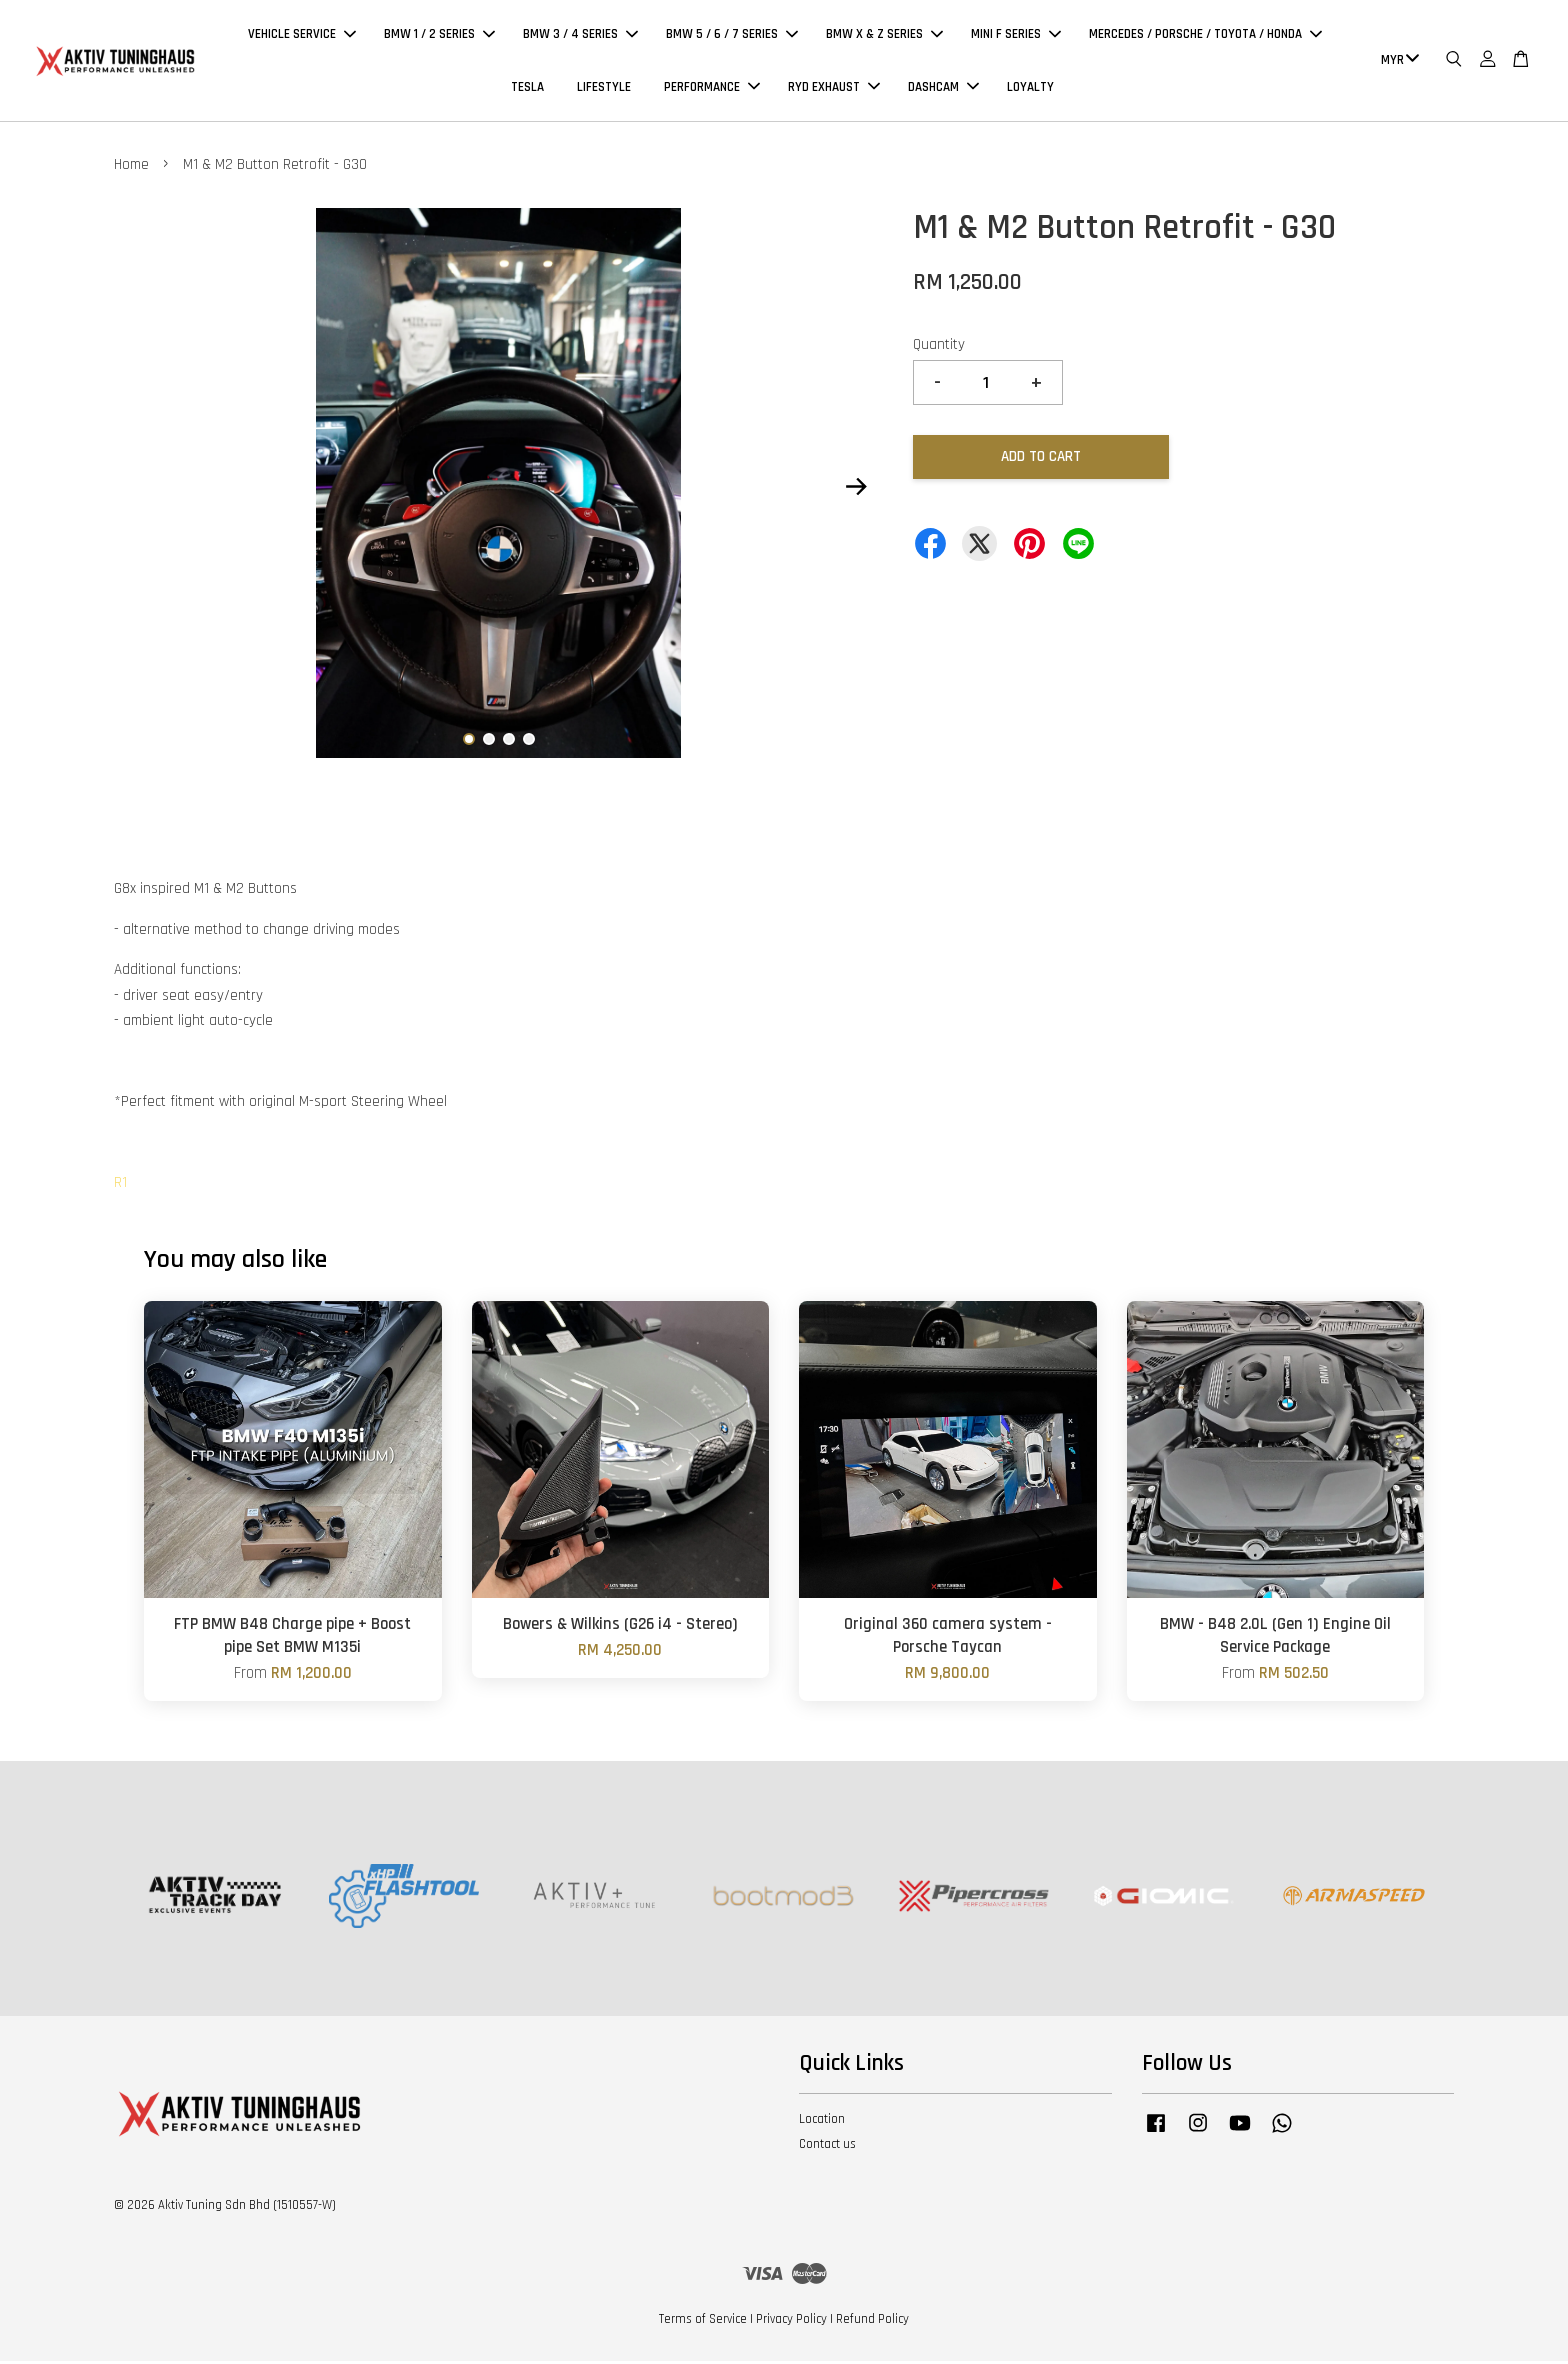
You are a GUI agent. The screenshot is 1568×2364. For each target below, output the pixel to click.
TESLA (527, 88)
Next (856, 490)
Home (131, 167)
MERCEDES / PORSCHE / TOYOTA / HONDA (1205, 36)
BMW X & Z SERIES (884, 36)
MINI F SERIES (1016, 36)
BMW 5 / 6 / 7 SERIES (732, 36)
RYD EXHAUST (834, 88)
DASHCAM (943, 88)
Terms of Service (703, 2322)
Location (822, 2122)
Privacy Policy (791, 2322)
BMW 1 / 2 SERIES (439, 36)
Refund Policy (872, 2322)
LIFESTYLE (604, 88)
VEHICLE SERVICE (302, 36)
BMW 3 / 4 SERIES (580, 36)
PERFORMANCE (712, 88)
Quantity (939, 347)
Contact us (827, 2147)
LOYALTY (1030, 88)
